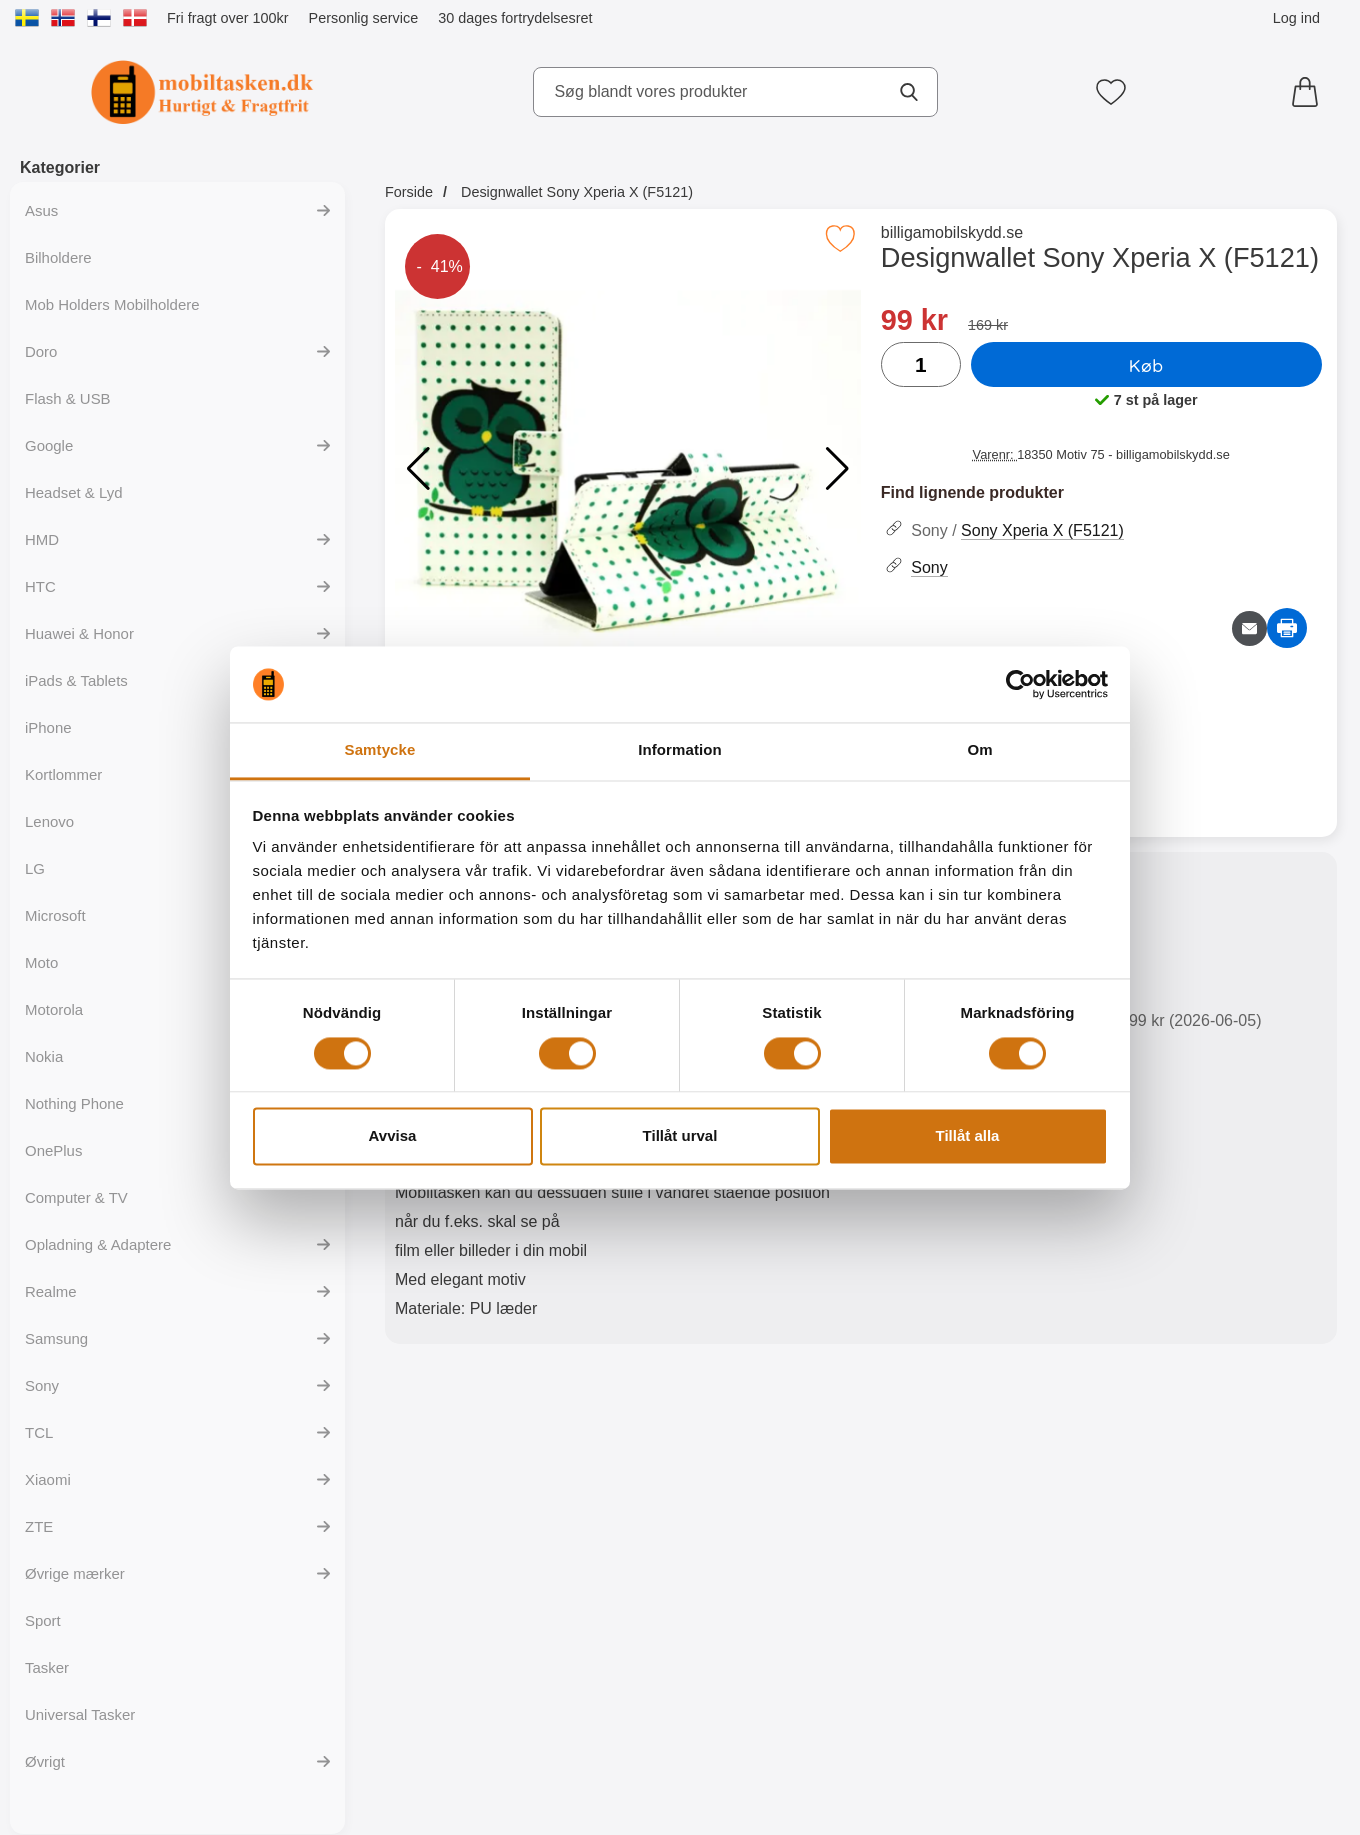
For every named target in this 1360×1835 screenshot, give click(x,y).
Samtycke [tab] (380, 750)
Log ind (1296, 18)
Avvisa (393, 1136)
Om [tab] (979, 750)
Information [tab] (680, 750)
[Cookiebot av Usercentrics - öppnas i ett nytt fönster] (1020, 684)
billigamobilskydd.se (952, 232)
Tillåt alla (968, 1136)
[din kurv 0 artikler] (1310, 92)
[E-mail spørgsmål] (1249, 628)
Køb (1146, 365)
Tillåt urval (680, 1136)
